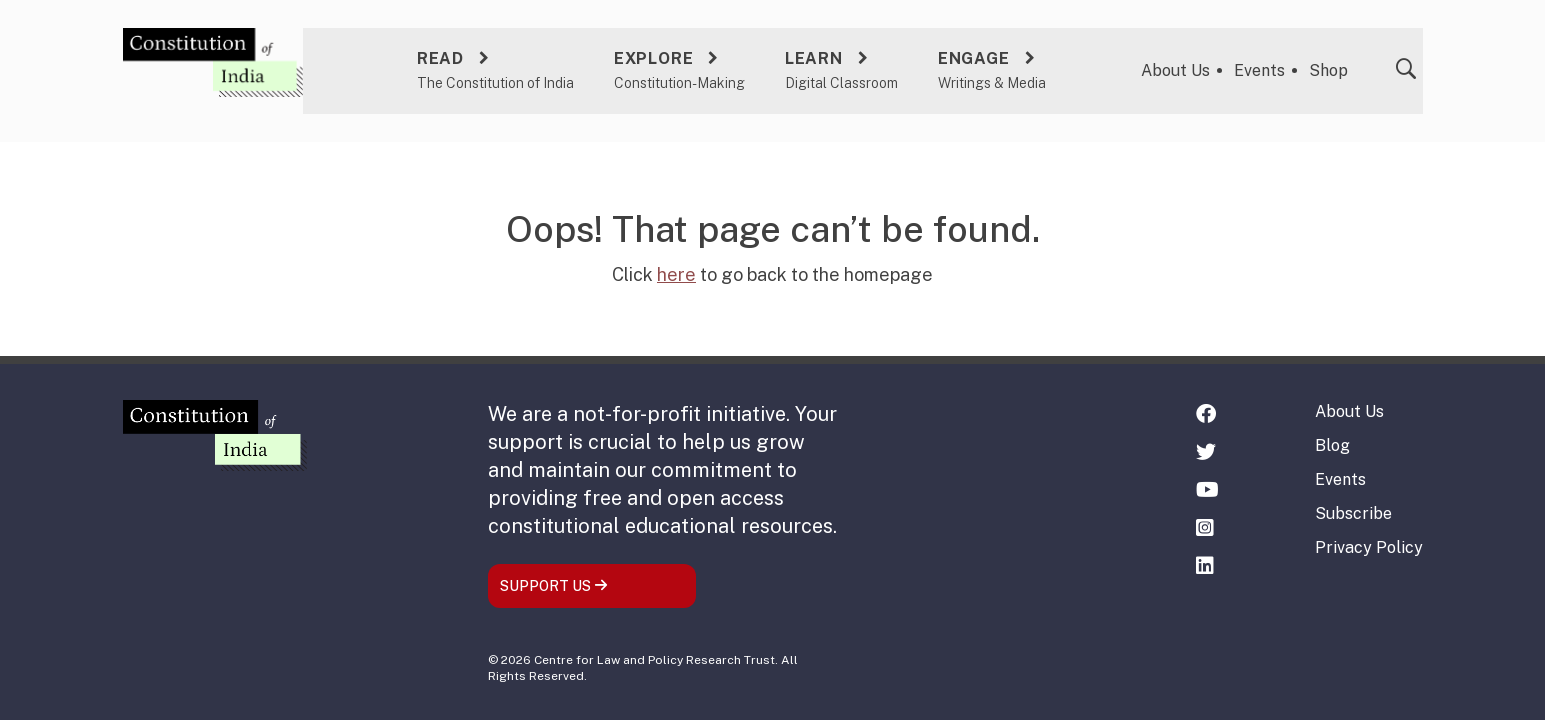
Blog (1332, 445)
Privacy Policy (1369, 547)
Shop (1329, 67)
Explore (652, 55)
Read (438, 55)
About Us (1176, 67)
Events (1260, 67)
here (676, 271)
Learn (812, 55)
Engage (972, 55)
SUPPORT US (554, 586)
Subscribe (1353, 513)
